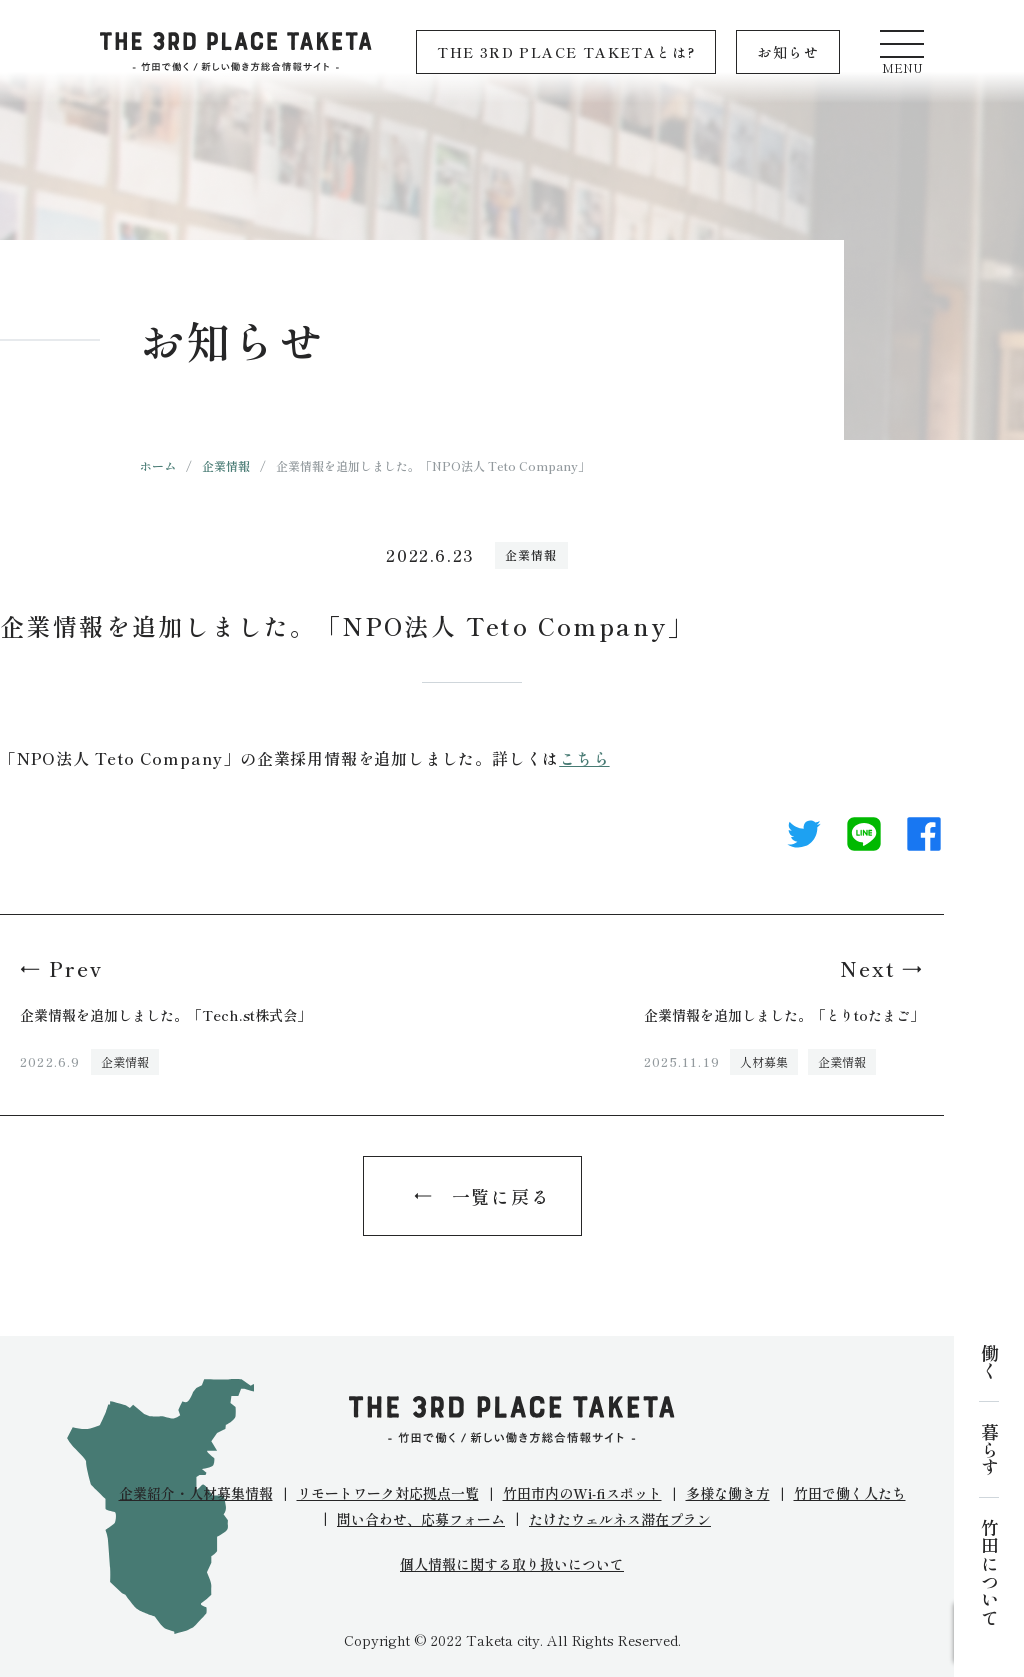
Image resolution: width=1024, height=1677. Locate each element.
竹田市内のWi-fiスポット (582, 1493)
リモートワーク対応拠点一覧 (388, 1493)
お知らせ (788, 52)
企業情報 (226, 465)
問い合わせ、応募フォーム (421, 1519)
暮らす (989, 1449)
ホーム (158, 465)
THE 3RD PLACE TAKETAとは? (566, 52)
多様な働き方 (728, 1493)
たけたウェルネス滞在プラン (620, 1519)
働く (989, 1362)
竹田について (989, 1572)
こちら (584, 758)
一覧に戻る (501, 1196)
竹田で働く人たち (850, 1493)
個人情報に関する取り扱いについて (512, 1564)
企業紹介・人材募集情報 (196, 1493)
